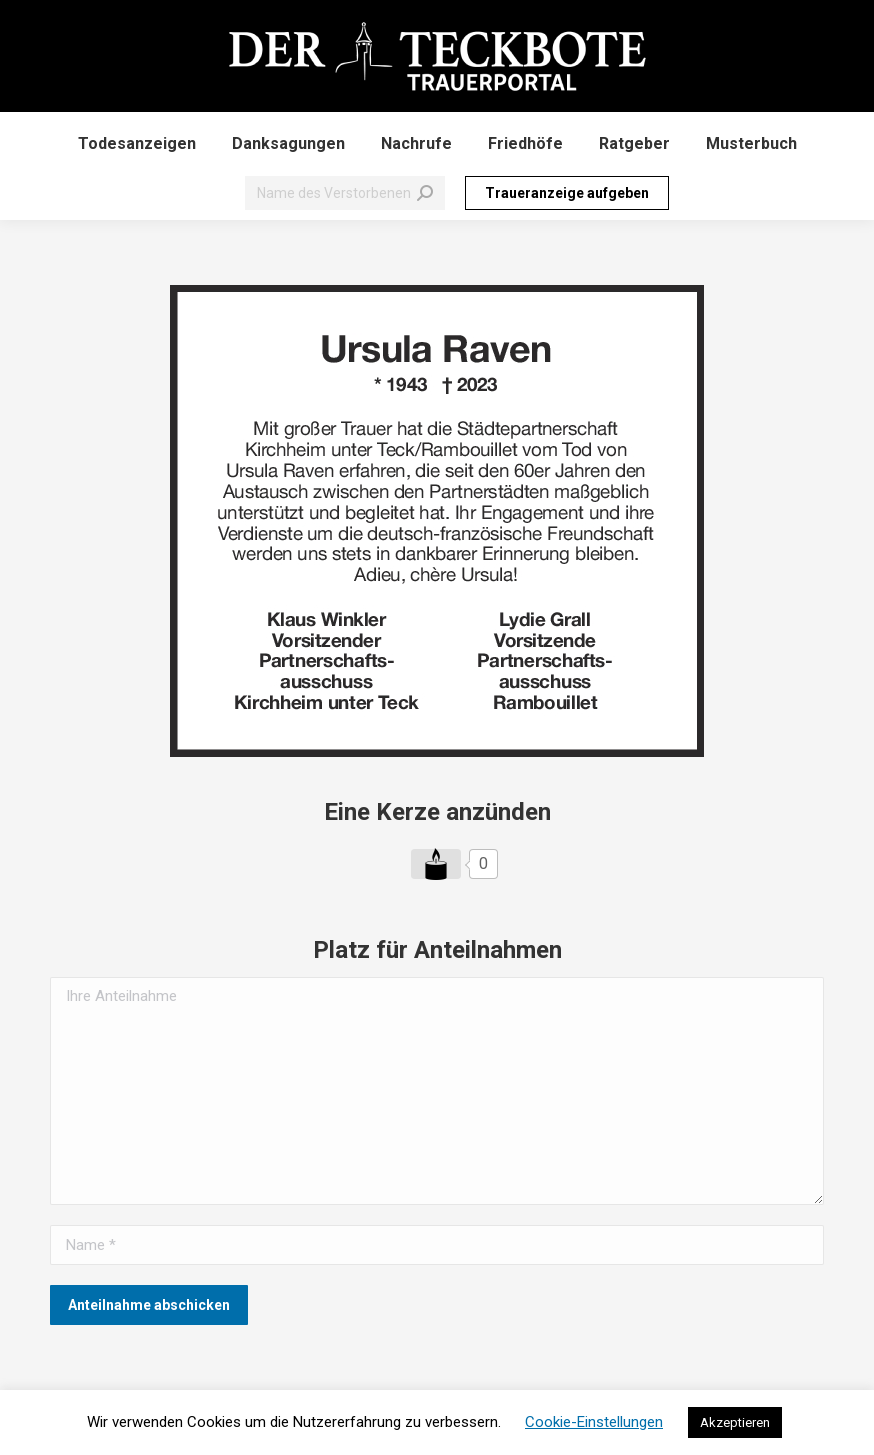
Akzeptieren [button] (735, 1422)
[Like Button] (436, 864)
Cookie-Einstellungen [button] (594, 1422)
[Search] (345, 193)
